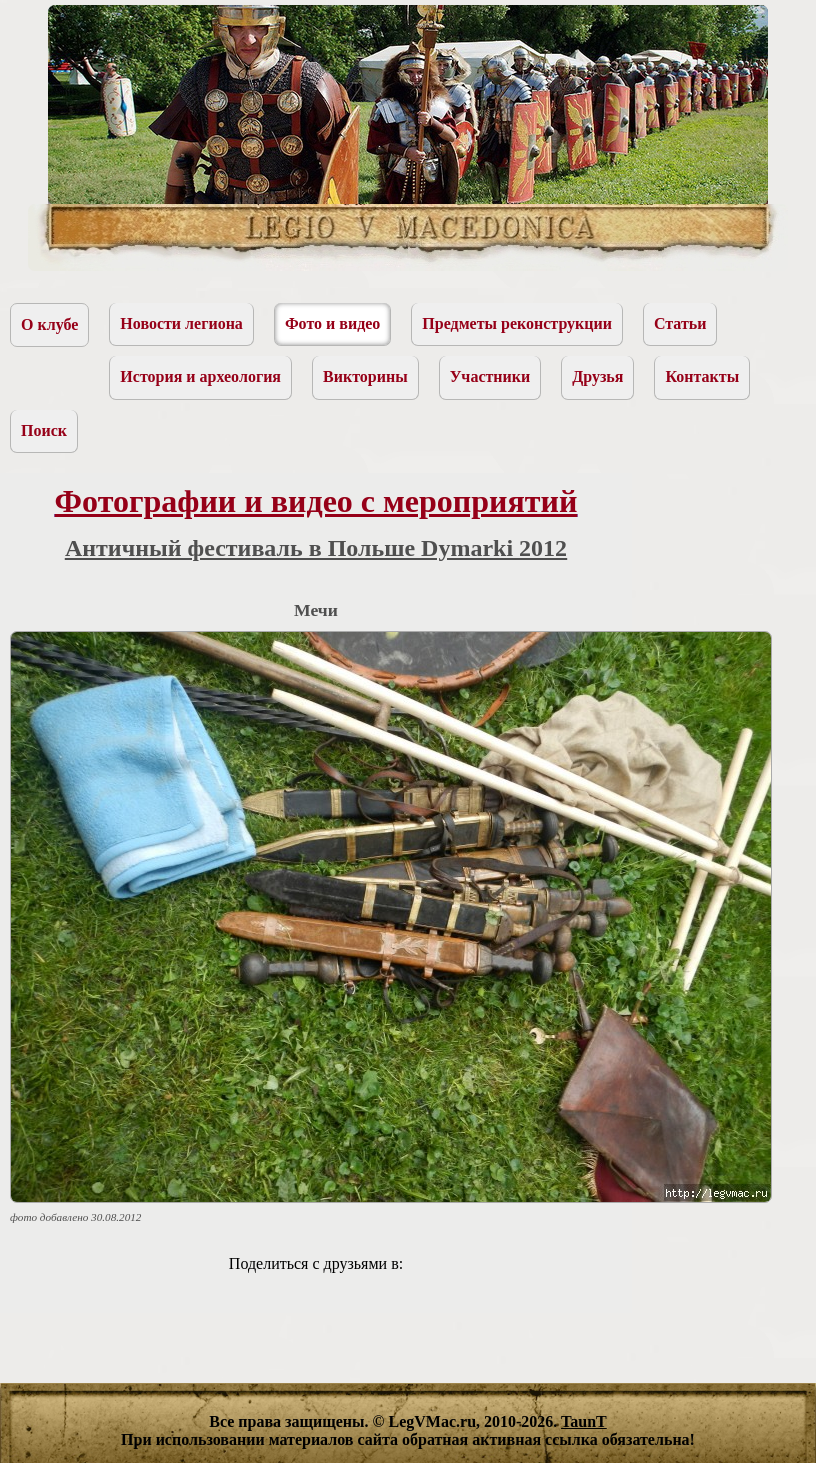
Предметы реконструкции (517, 323)
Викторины (365, 376)
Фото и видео (332, 323)
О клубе (49, 324)
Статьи (680, 323)
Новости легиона (181, 323)
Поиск (44, 430)
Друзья (597, 376)
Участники (490, 376)
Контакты (702, 376)
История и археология (200, 376)
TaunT (584, 1421)
